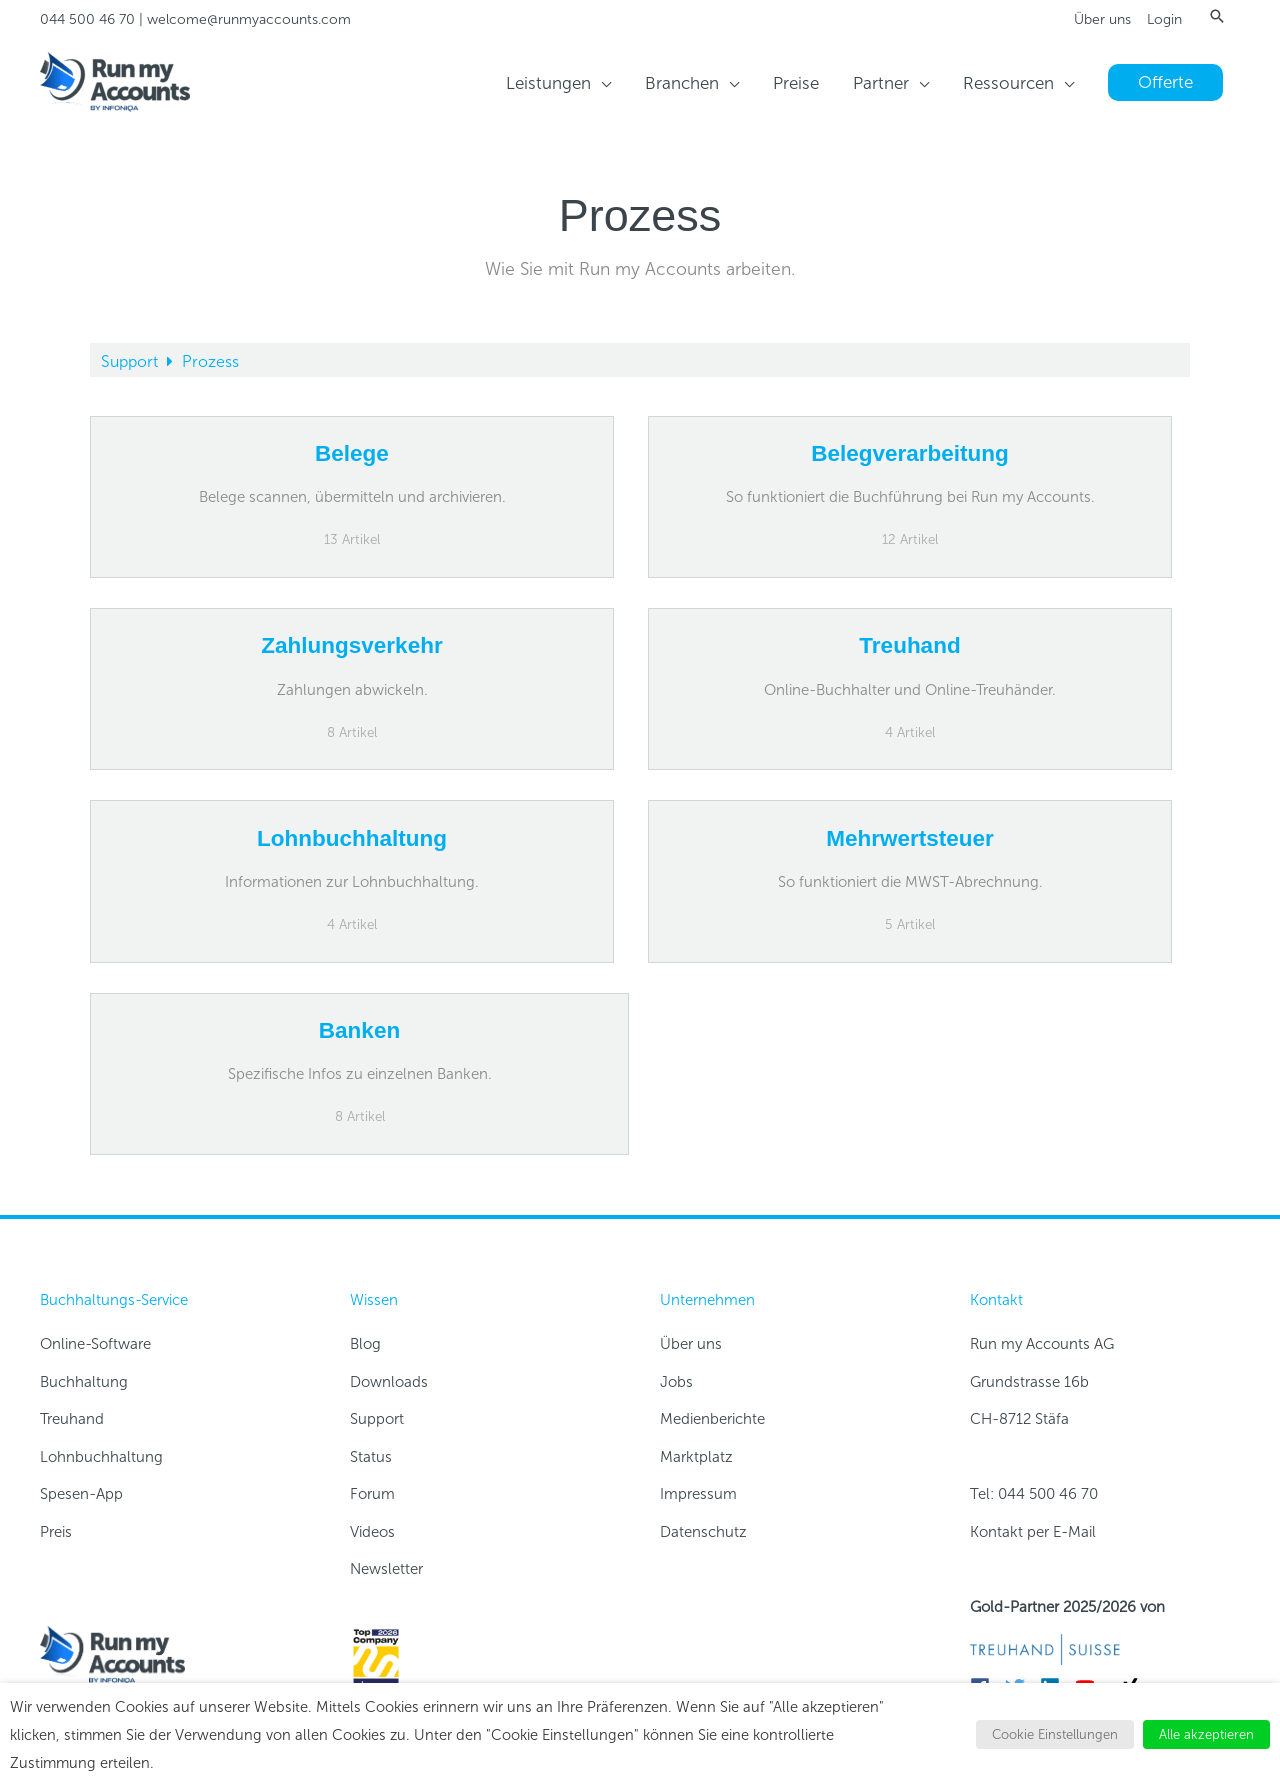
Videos (372, 1532)
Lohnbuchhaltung (101, 1457)
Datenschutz (703, 1532)
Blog (365, 1344)
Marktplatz (696, 1457)
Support (131, 361)
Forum (372, 1494)
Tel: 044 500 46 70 (1034, 1494)
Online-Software (95, 1344)
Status (371, 1457)
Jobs (676, 1382)
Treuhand (72, 1419)
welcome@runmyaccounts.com (249, 19)
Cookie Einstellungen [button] (1055, 1734)
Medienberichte (712, 1419)
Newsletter (386, 1569)
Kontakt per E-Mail (1033, 1532)
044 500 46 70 (87, 19)
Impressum (698, 1494)
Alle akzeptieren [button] (1206, 1734)
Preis (56, 1532)
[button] (1217, 16)
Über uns (1102, 19)
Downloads (389, 1382)
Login (1164, 19)
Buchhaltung (84, 1382)
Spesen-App (81, 1494)
